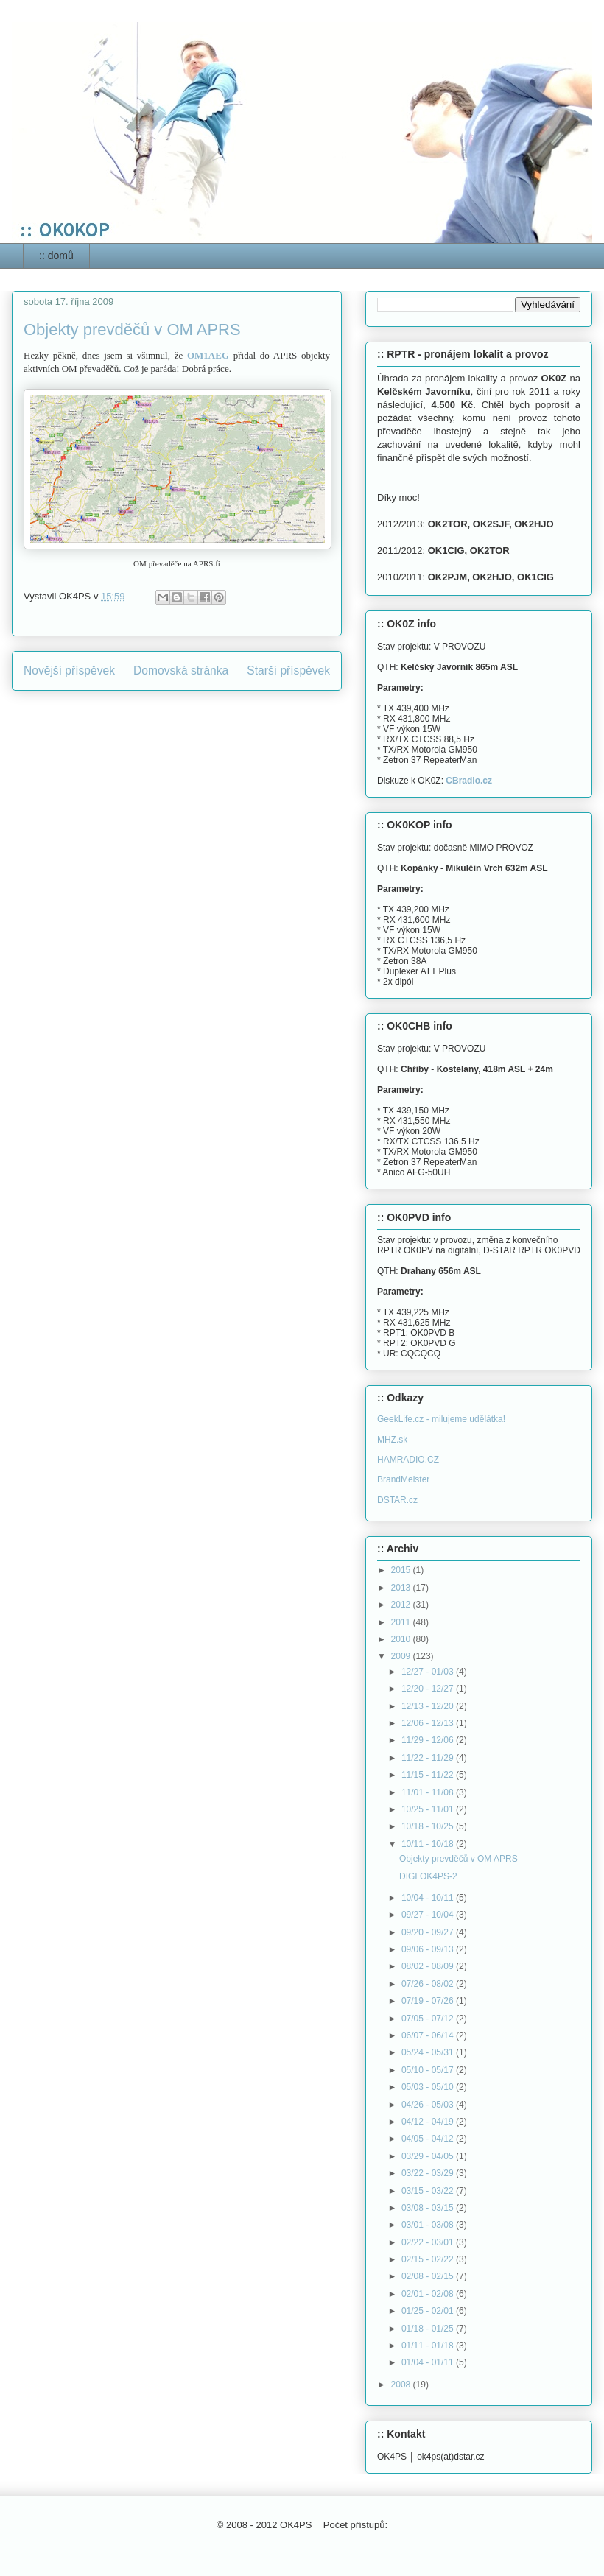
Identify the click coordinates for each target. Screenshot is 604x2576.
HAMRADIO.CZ (408, 1459)
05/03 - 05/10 (428, 2087)
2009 (402, 1656)
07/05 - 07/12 (428, 2018)
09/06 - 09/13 (428, 1949)
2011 (402, 1622)
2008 (402, 2384)
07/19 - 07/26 (428, 2001)
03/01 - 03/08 (428, 2225)
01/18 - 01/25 (428, 2328)
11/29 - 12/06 (428, 1740)
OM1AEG (208, 355)
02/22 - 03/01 (428, 2242)
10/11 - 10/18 (428, 1844)
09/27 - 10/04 (428, 1915)
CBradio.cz (469, 780)
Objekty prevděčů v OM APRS (458, 1859)
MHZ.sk (392, 1440)
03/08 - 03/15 (428, 2208)
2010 (402, 1639)
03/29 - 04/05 (428, 2156)
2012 (402, 1605)
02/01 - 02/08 (428, 2294)
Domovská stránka (180, 670)
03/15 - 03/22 (428, 2191)
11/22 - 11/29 (428, 1758)
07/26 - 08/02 (428, 1984)
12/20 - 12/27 (428, 1688)
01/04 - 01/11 (428, 2362)
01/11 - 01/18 (428, 2345)
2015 (402, 1570)
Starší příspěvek (288, 670)
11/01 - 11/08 (428, 1792)
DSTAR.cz (397, 1500)
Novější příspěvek (69, 670)
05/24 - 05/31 (428, 2052)
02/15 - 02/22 (428, 2259)
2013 (402, 1588)
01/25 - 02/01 (428, 2311)
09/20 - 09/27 (428, 1932)
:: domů (56, 255)
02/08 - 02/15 (428, 2276)
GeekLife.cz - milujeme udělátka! (441, 1419)
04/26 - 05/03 (428, 2105)
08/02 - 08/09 (428, 1966)
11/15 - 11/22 (428, 1775)
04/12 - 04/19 (428, 2121)
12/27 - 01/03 (428, 1672)
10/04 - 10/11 (428, 1898)
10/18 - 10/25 (428, 1826)
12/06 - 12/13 (428, 1723)
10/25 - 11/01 (428, 1809)
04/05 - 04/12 (428, 2138)
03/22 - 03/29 (428, 2173)
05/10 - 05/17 (428, 2070)
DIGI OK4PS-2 (428, 1876)
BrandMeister (403, 1479)
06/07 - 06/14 (428, 2035)
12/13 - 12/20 (428, 1706)
